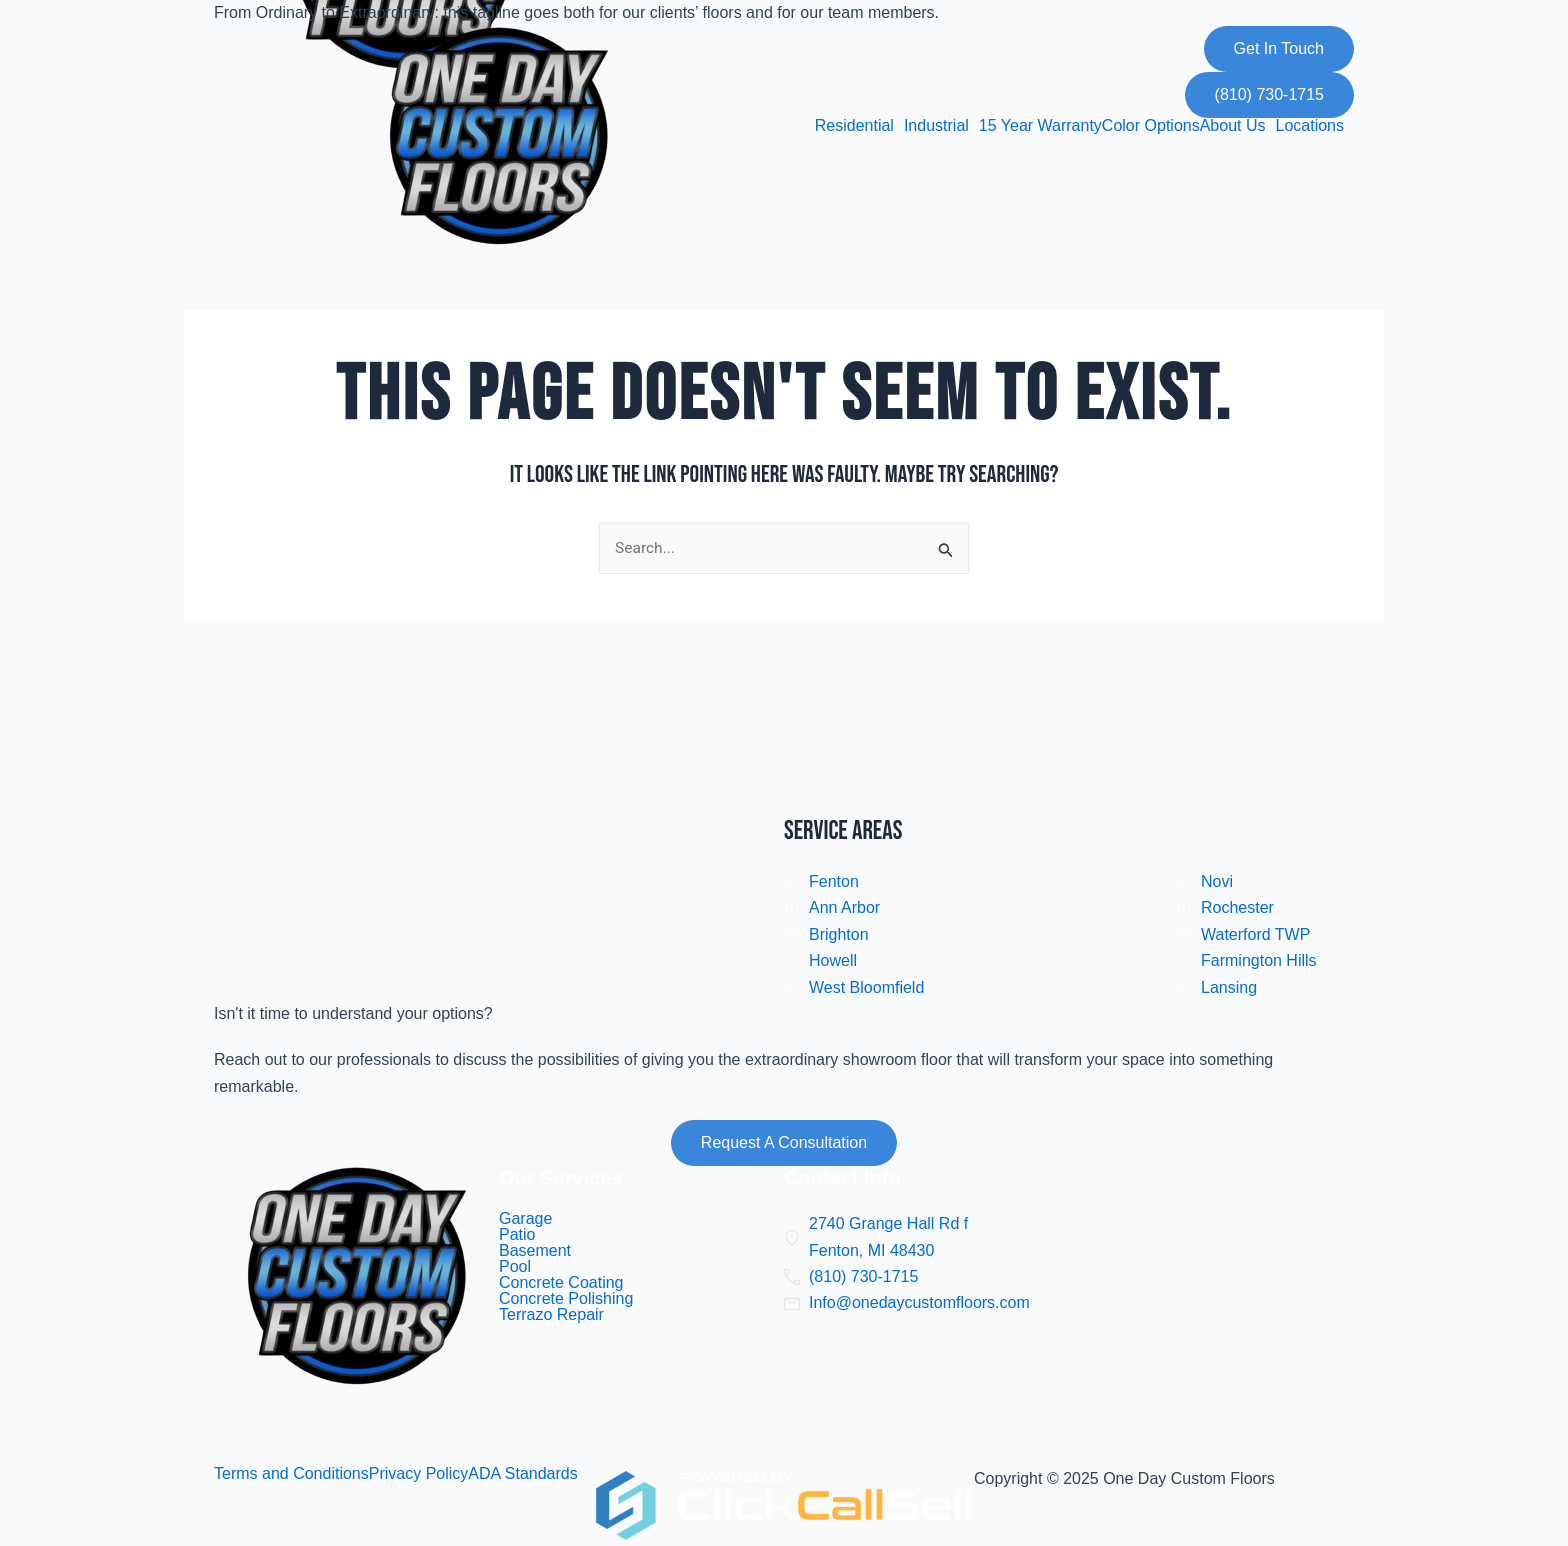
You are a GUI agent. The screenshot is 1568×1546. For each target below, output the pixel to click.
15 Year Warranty (1040, 126)
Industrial (936, 126)
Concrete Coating (561, 1283)
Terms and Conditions (291, 1474)
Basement (535, 1251)
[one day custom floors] (1211, 1316)
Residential (854, 126)
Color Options (1151, 126)
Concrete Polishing (566, 1299)
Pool (515, 1267)
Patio (517, 1235)
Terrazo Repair (551, 1315)
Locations (1310, 126)
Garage (525, 1219)
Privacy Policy (419, 1474)
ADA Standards (522, 1474)
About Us (1233, 126)
